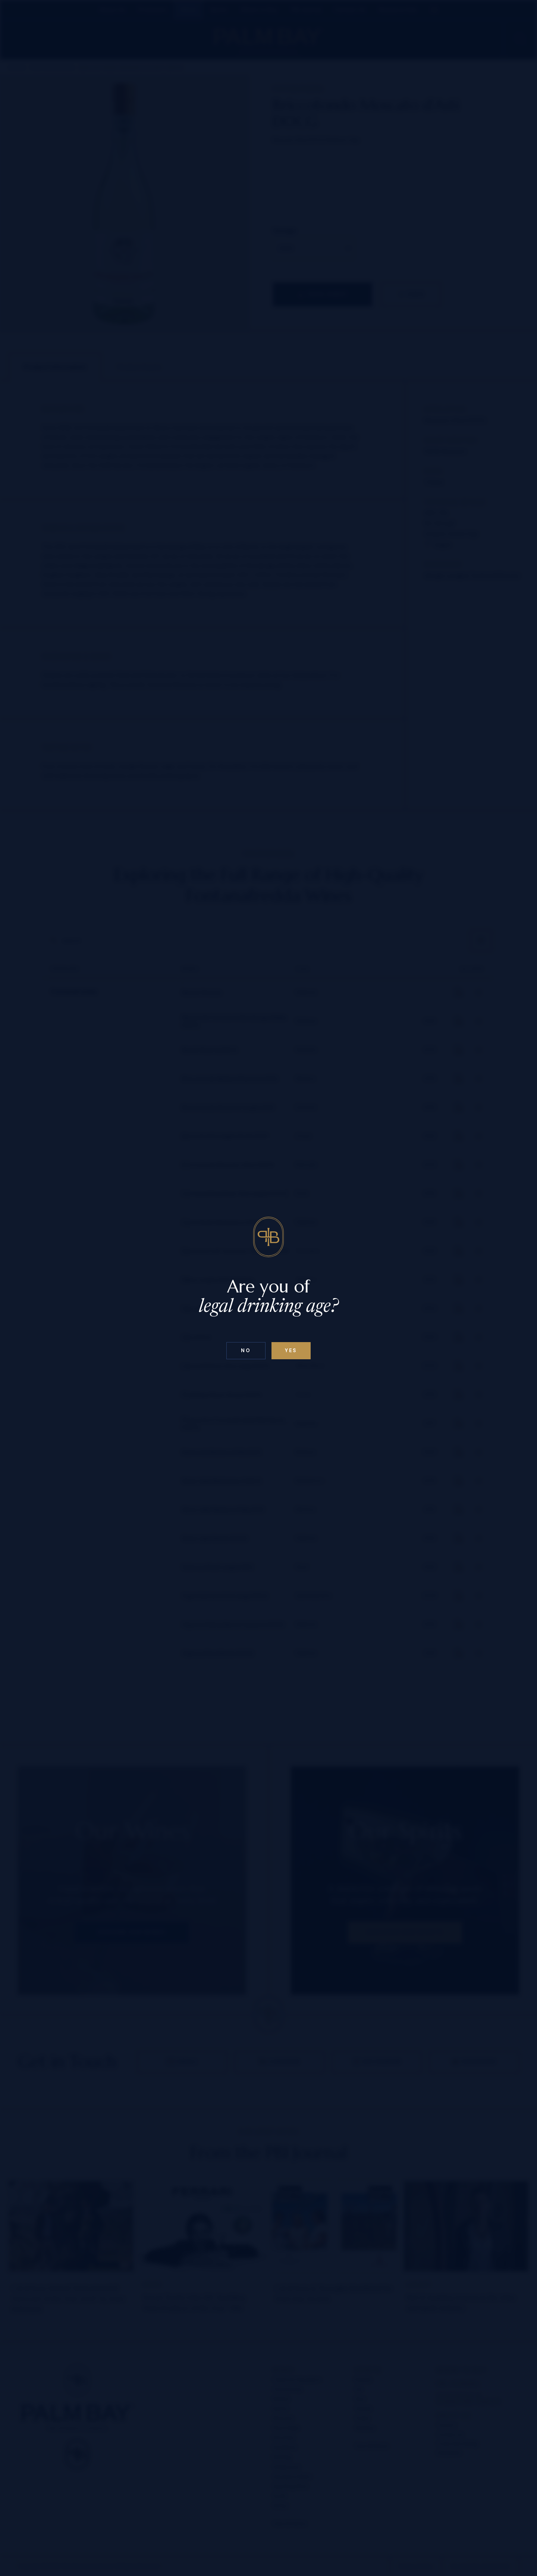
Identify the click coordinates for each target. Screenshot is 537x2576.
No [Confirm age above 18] (246, 1350)
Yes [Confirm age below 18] (291, 1350)
